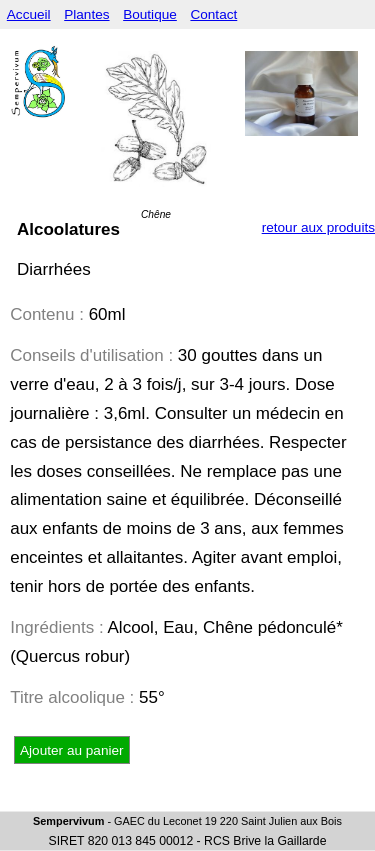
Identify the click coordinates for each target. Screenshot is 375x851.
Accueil (29, 14)
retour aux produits (318, 227)
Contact (213, 14)
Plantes (86, 14)
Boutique (150, 14)
